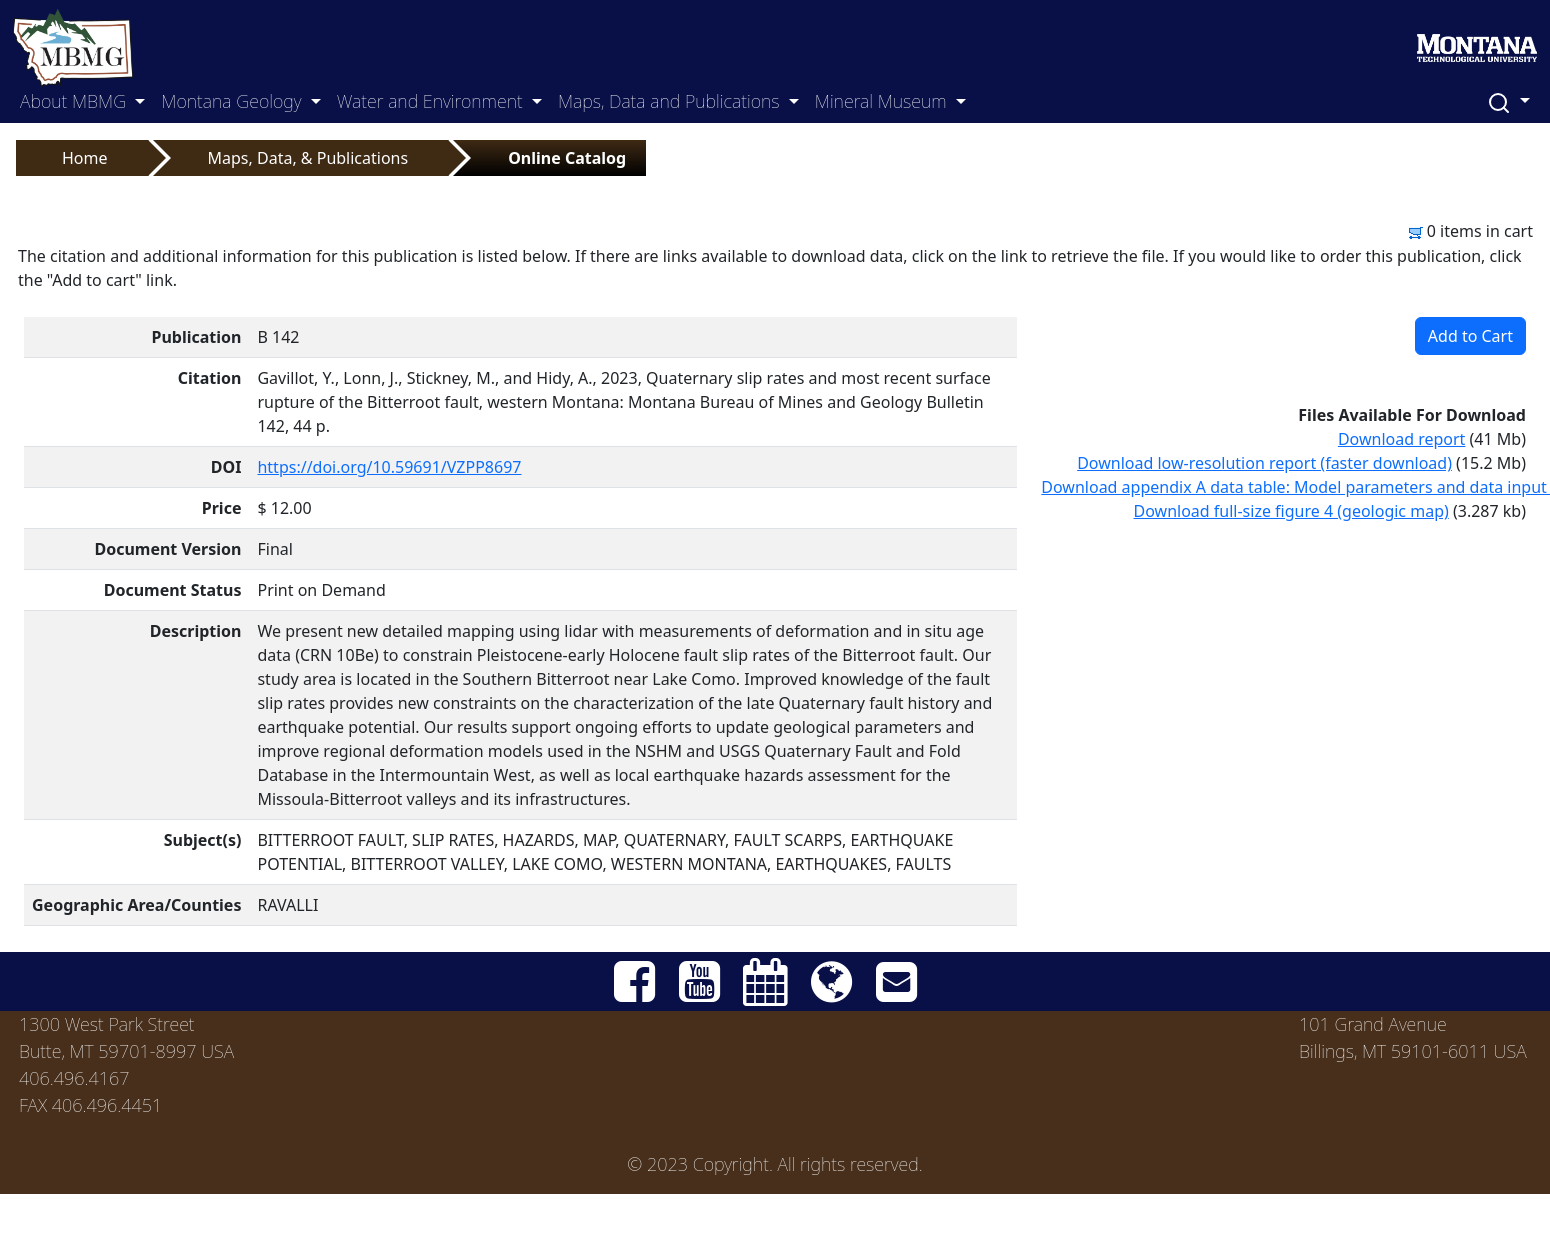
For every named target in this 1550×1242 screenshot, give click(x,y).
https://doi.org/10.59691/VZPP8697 (389, 467)
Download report (1402, 439)
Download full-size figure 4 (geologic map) (1291, 511)
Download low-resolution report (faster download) (1264, 463)
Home (85, 158)
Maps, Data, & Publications (308, 158)
